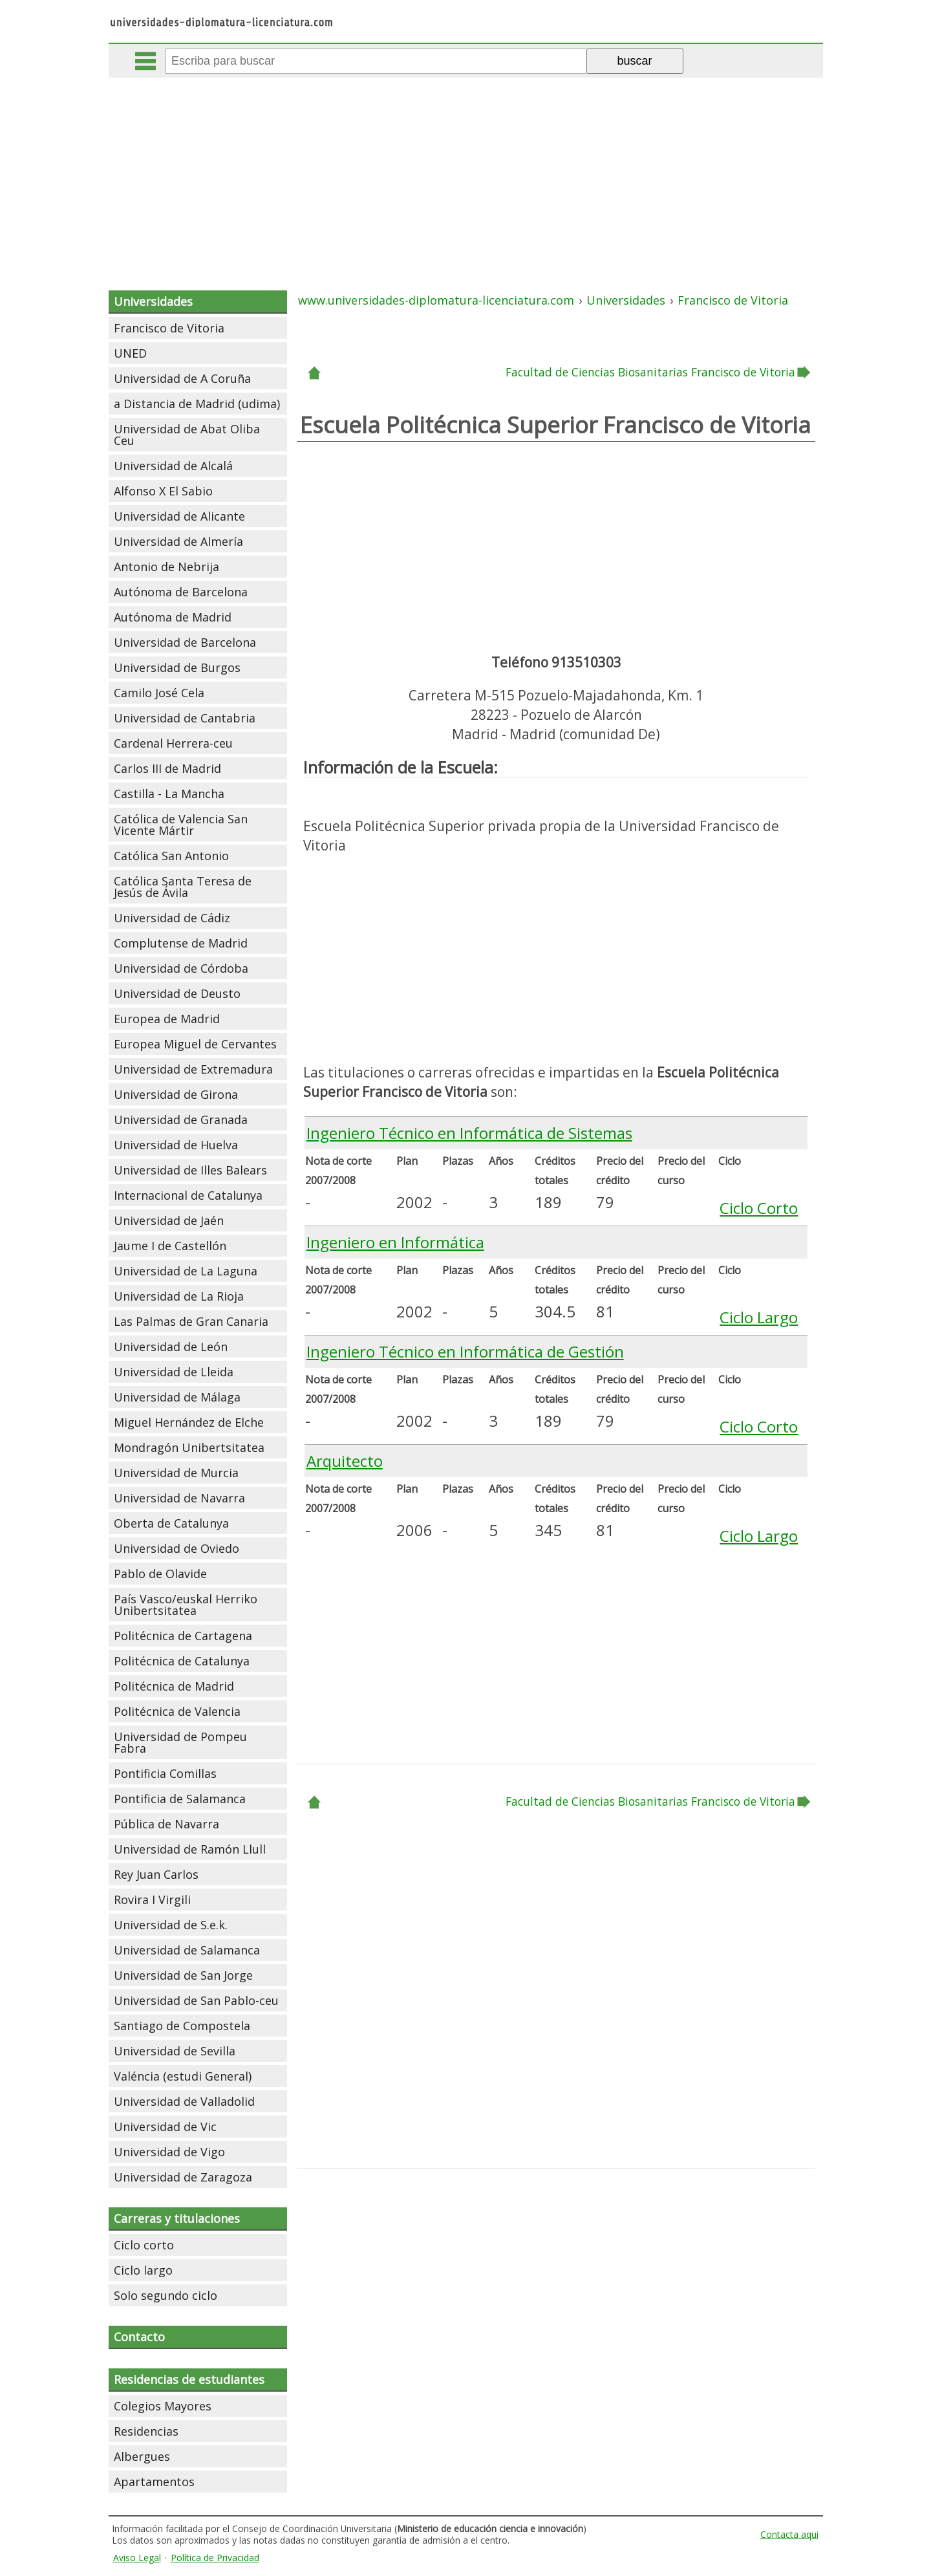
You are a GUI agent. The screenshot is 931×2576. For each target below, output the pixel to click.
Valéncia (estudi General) (182, 2076)
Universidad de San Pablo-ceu (196, 2000)
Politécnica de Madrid (174, 1686)
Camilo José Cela (159, 692)
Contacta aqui (789, 2534)
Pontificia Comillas (165, 1773)
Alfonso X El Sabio (163, 491)
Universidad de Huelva (176, 1145)
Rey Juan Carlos (156, 1874)
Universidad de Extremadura (193, 1069)
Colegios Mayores (162, 2406)
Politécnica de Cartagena (183, 1635)
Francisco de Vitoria (169, 328)
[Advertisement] (465, 174)
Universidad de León (171, 1346)
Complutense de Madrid (181, 943)
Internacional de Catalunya (188, 1195)
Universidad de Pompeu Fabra (180, 1742)
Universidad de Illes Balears (190, 1170)
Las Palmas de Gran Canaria (191, 1321)
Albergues (142, 2456)
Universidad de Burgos (177, 667)
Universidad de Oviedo (176, 1548)
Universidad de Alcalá (173, 465)
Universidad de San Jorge (183, 1975)
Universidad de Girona (176, 1094)
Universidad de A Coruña (182, 378)
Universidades (153, 301)
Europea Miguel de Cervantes (195, 1044)
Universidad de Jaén (169, 1220)
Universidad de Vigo (169, 2151)
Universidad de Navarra (179, 1498)
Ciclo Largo (759, 1317)
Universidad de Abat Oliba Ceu (187, 434)
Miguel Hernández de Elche (189, 1422)
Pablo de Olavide (160, 1573)
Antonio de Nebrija (166, 566)
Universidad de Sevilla (174, 2051)
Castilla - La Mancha (169, 793)
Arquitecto (344, 1460)
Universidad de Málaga (177, 1397)
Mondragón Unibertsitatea (189, 1447)
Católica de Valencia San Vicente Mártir (181, 824)
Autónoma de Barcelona (181, 592)
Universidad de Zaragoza (183, 2177)
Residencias (146, 2431)
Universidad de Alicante (179, 516)
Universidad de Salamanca (187, 1950)
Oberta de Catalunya (171, 1523)
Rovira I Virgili (152, 1899)
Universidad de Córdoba (181, 968)
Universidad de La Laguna (185, 1271)
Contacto (139, 2336)
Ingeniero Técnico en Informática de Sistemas (469, 1132)
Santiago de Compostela (182, 2025)
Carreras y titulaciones (177, 2218)
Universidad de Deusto (177, 993)
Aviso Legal (137, 2557)
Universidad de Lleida (173, 1372)
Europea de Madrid (167, 1018)
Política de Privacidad (215, 2557)
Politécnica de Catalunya (182, 1661)
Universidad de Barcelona (185, 642)
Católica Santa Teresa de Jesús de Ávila (182, 886)
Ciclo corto (144, 2245)
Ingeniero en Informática (395, 1242)
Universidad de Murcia (176, 1472)
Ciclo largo (143, 2270)
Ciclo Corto (759, 1207)
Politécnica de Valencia (177, 1711)
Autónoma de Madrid (172, 617)
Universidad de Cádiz (172, 917)
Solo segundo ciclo (165, 2295)
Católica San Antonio (171, 855)
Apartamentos (154, 2481)
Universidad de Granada (181, 1119)
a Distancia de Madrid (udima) (197, 403)
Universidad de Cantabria (184, 718)
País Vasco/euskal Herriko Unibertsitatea (185, 1604)
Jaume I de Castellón (170, 1245)
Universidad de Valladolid (184, 2101)
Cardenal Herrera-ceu (173, 743)
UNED (130, 353)
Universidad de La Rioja (179, 1296)
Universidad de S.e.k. (171, 1924)
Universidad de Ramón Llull (190, 1849)
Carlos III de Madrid (167, 768)
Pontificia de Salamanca (180, 1798)
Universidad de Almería (178, 541)
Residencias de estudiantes (189, 2379)
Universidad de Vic (165, 2126)
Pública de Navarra (166, 1824)
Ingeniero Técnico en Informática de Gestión (465, 1351)
